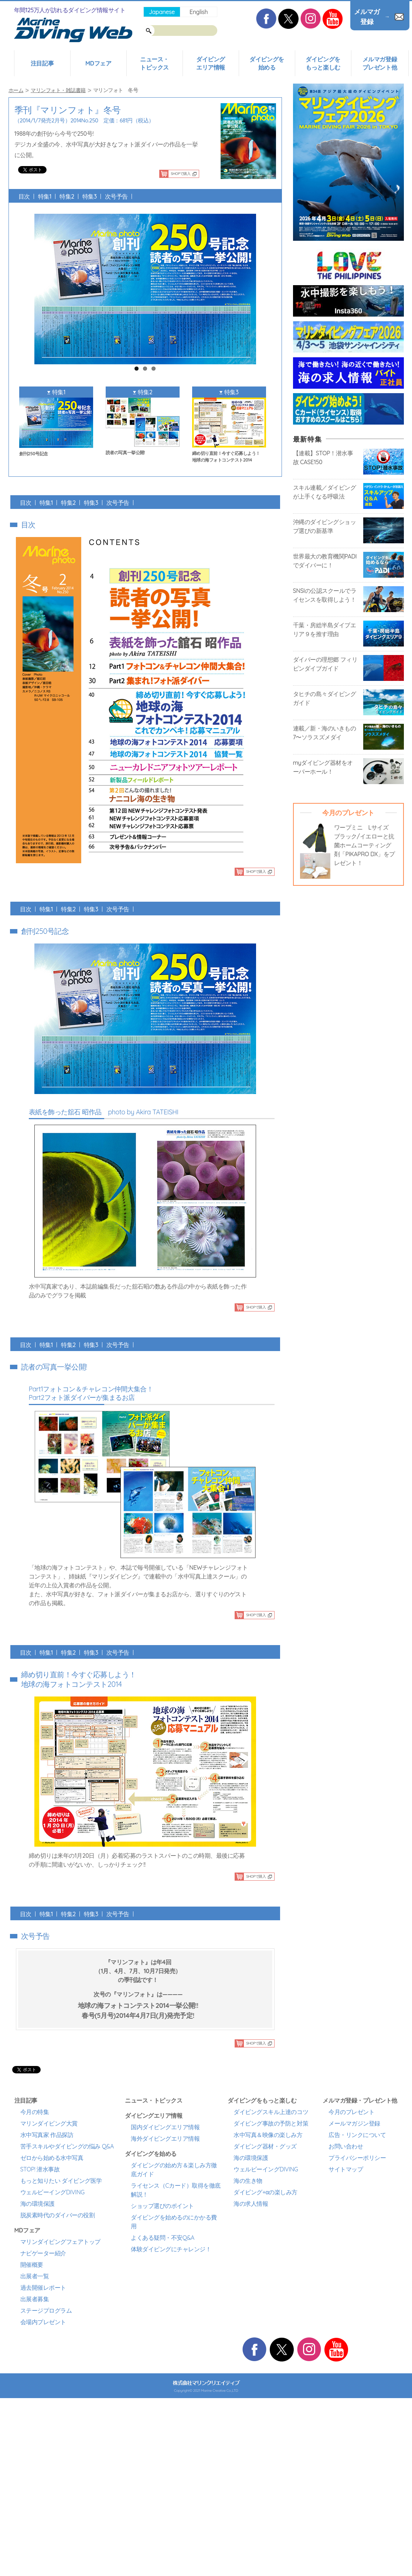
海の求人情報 (251, 2203)
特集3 (89, 196)
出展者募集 (34, 2299)
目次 (24, 196)
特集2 (66, 196)
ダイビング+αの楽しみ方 (265, 2192)
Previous (36, 284)
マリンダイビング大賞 (49, 2123)
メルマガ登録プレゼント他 (379, 63)
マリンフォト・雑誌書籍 (58, 90)
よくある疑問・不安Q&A (162, 2237)
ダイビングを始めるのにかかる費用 (174, 2222)
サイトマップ (345, 2169)
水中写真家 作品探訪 (47, 2134)
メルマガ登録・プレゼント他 (360, 2100)
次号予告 (116, 196)
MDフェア (98, 63)
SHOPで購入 (180, 173)
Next (253, 284)
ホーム (16, 90)
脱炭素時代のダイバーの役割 (57, 2215)
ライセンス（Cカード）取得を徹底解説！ (176, 2190)
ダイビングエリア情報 (210, 63)
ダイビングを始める (266, 63)
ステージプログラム (46, 2310)
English (199, 12)
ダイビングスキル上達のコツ (271, 2112)
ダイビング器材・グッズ (265, 2146)
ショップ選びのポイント (162, 2205)
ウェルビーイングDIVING (52, 2192)
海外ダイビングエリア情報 (165, 2138)
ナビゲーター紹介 (43, 2253)
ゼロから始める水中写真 (52, 2157)
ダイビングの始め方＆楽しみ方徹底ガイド (174, 2169)
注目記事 (42, 63)
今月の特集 (34, 2112)
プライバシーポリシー (357, 2157)
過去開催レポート (43, 2287)
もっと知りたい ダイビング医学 (61, 2180)
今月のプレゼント (351, 2112)
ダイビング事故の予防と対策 (271, 2123)
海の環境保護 (37, 2203)
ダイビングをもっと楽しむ (323, 63)
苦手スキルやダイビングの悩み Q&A (67, 2146)
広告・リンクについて (357, 2134)
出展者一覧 (34, 2276)
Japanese (162, 12)
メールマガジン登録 (354, 2123)
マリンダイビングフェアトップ (60, 2241)
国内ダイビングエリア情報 (165, 2127)
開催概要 (31, 2264)
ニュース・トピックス (154, 63)
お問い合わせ (345, 2146)
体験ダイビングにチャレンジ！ (171, 2249)
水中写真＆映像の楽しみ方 (268, 2134)
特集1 (45, 196)
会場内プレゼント (43, 2322)
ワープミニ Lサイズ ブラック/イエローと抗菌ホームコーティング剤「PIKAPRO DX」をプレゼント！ (364, 845)
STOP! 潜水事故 (40, 2169)
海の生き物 (248, 2180)
